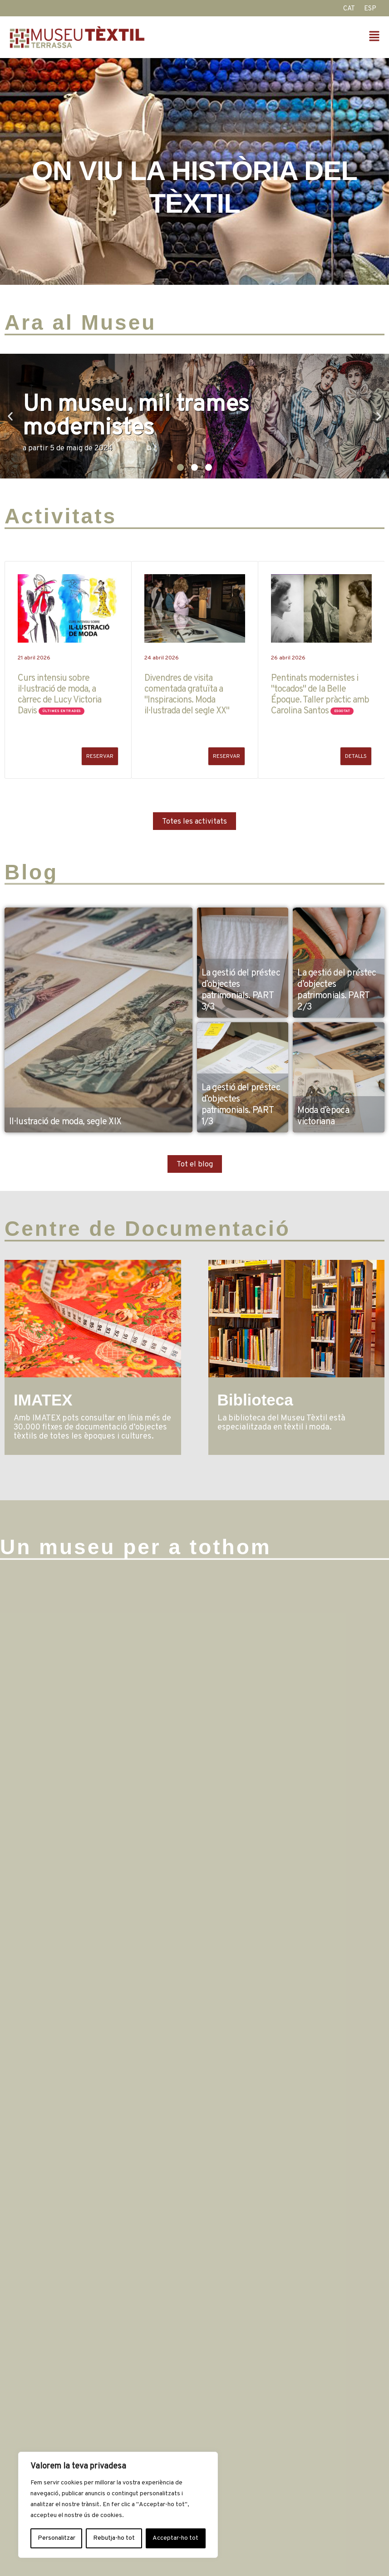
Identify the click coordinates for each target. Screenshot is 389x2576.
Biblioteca (255, 1400)
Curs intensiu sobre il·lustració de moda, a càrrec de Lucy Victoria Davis (59, 695)
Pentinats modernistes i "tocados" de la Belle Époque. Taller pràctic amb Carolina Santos (320, 695)
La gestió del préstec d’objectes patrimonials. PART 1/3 (241, 1105)
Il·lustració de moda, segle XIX (65, 1122)
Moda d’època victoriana (323, 1116)
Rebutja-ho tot (114, 2538)
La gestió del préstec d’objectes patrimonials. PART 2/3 (336, 990)
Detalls (356, 756)
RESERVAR (99, 756)
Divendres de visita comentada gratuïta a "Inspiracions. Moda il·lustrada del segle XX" (186, 695)
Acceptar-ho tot (175, 2538)
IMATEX (43, 1400)
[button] (289, 37)
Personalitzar (56, 2538)
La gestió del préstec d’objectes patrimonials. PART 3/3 (241, 990)
